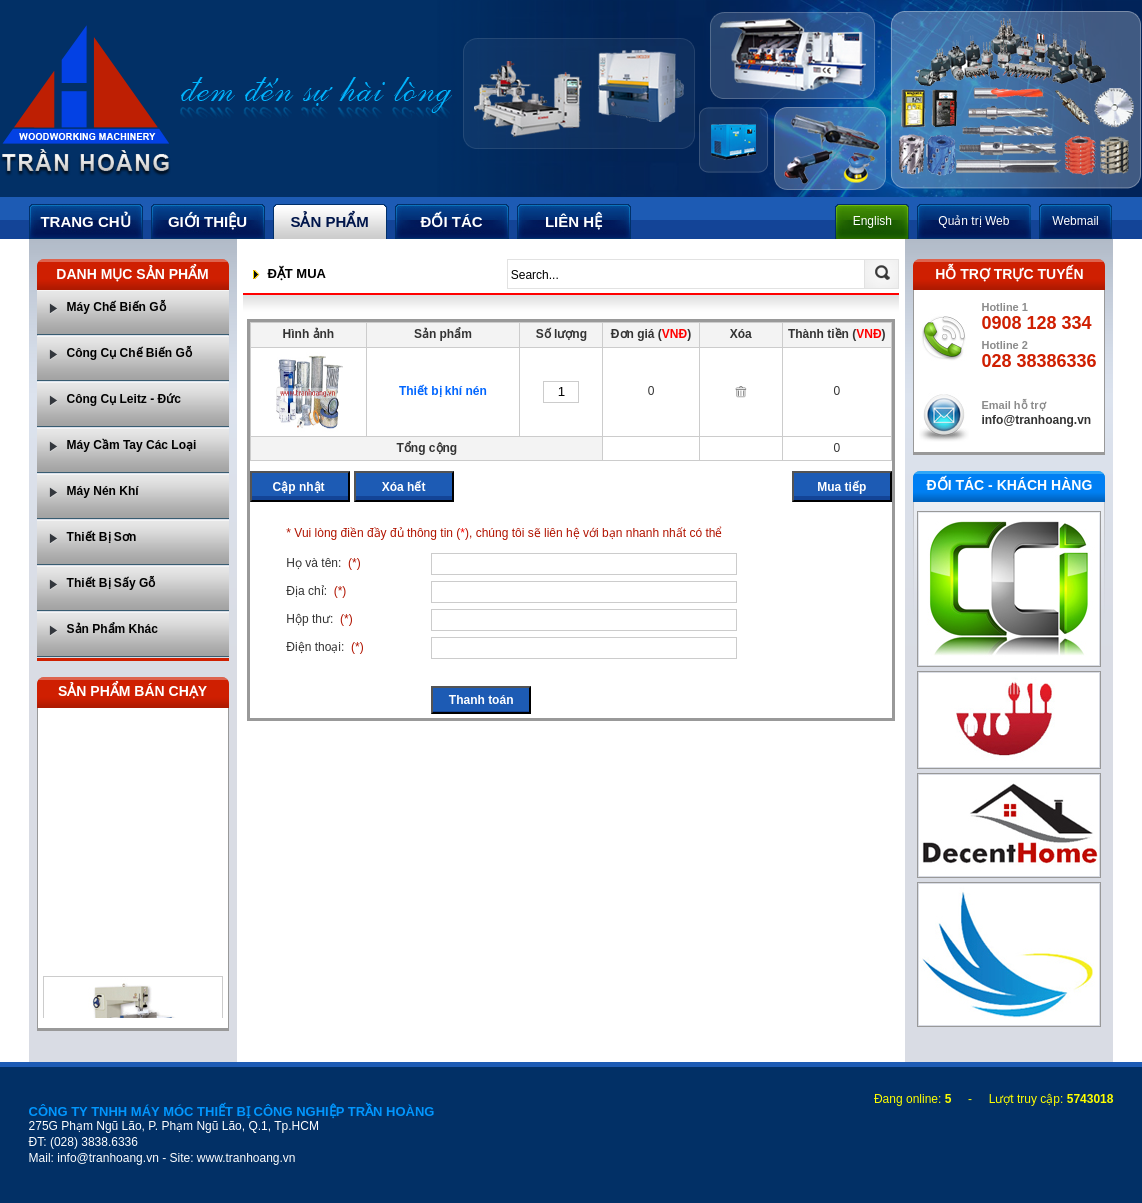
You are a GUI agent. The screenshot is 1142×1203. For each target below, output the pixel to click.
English (872, 221)
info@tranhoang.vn (1036, 420)
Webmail (1075, 221)
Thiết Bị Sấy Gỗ (111, 583)
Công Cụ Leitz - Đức (124, 399)
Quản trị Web (973, 221)
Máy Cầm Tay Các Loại (132, 445)
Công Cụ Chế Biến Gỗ (129, 353)
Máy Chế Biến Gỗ (116, 307)
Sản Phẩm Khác (112, 629)
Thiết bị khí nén (443, 391)
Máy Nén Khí (103, 491)
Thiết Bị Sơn (102, 537)
